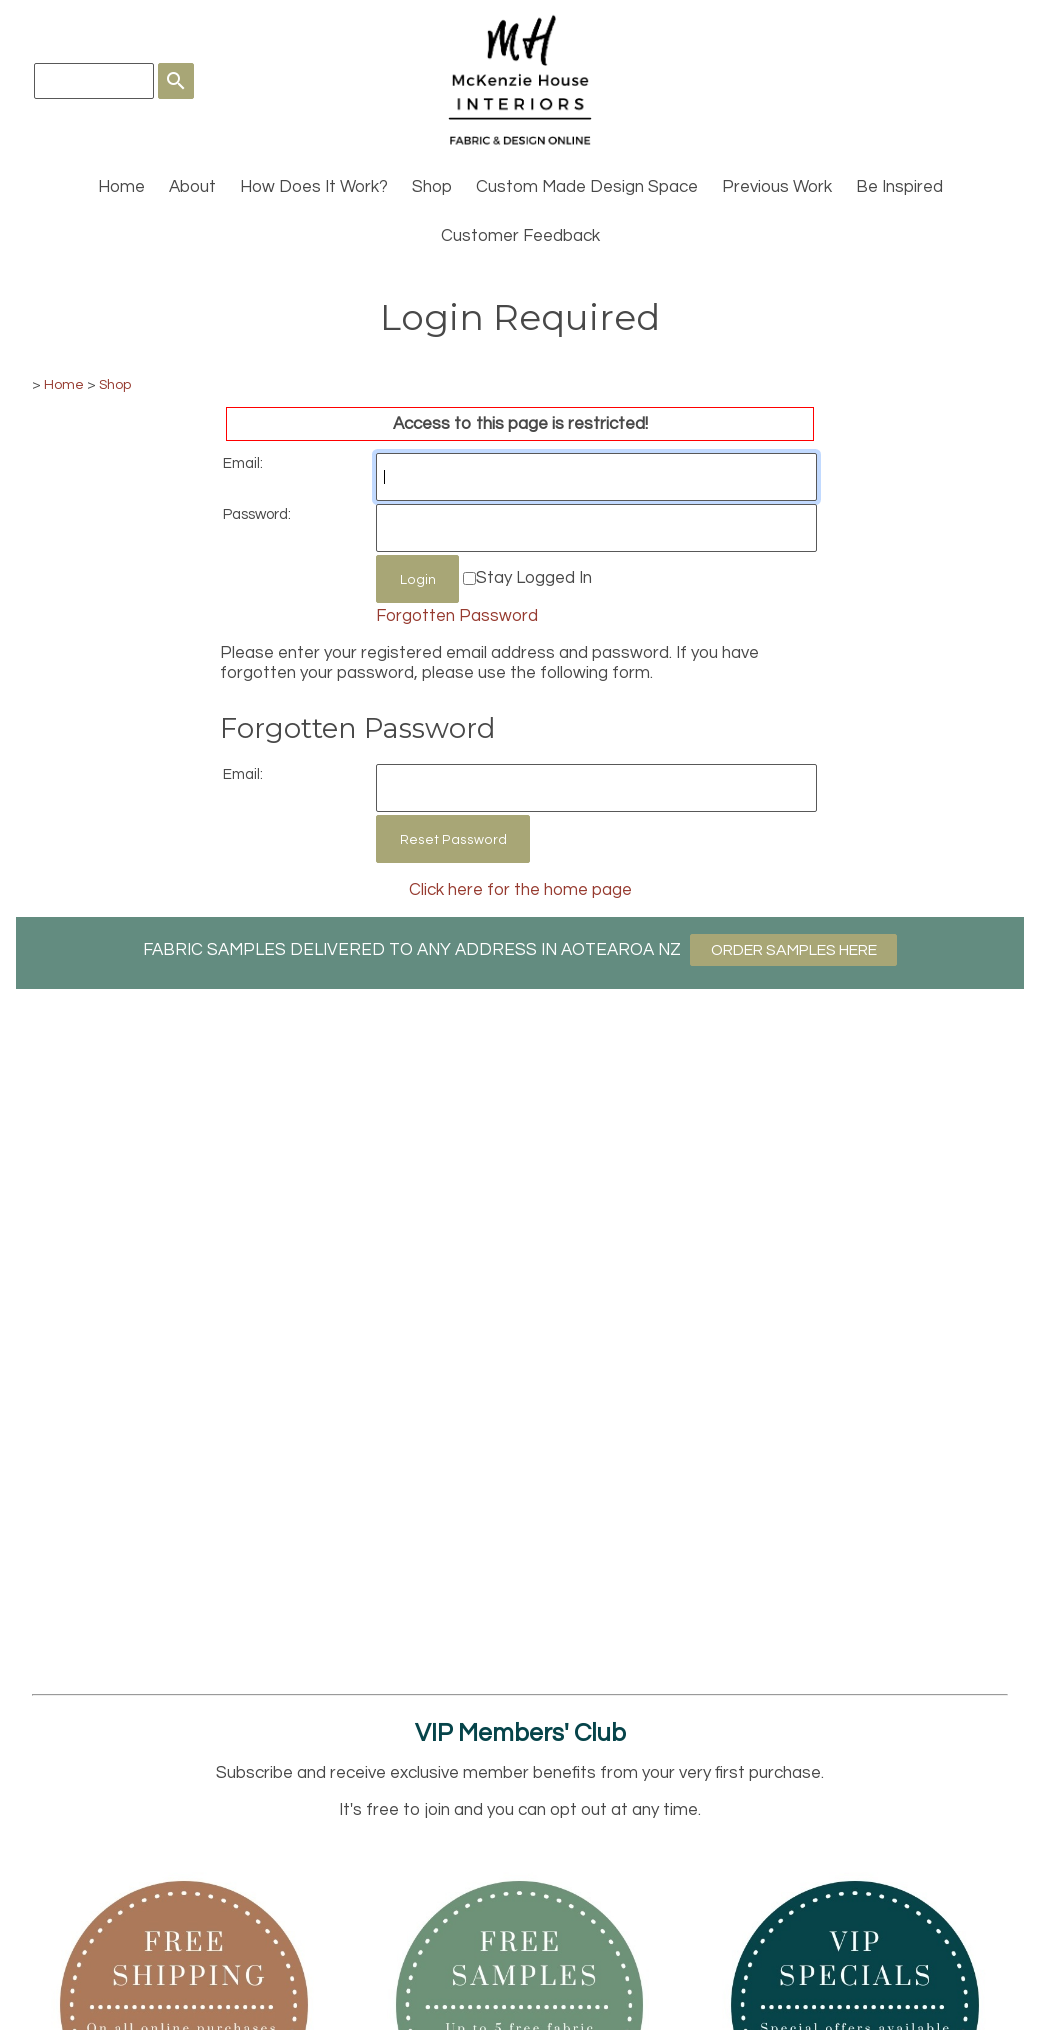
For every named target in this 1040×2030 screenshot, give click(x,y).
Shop (432, 187)
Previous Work (777, 187)
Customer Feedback (520, 236)
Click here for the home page (520, 890)
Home (121, 187)
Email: (243, 463)
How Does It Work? (314, 187)
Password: (257, 514)
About (192, 187)
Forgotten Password (457, 616)
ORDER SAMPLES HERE (794, 950)
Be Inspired (899, 187)
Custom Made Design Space (587, 187)
